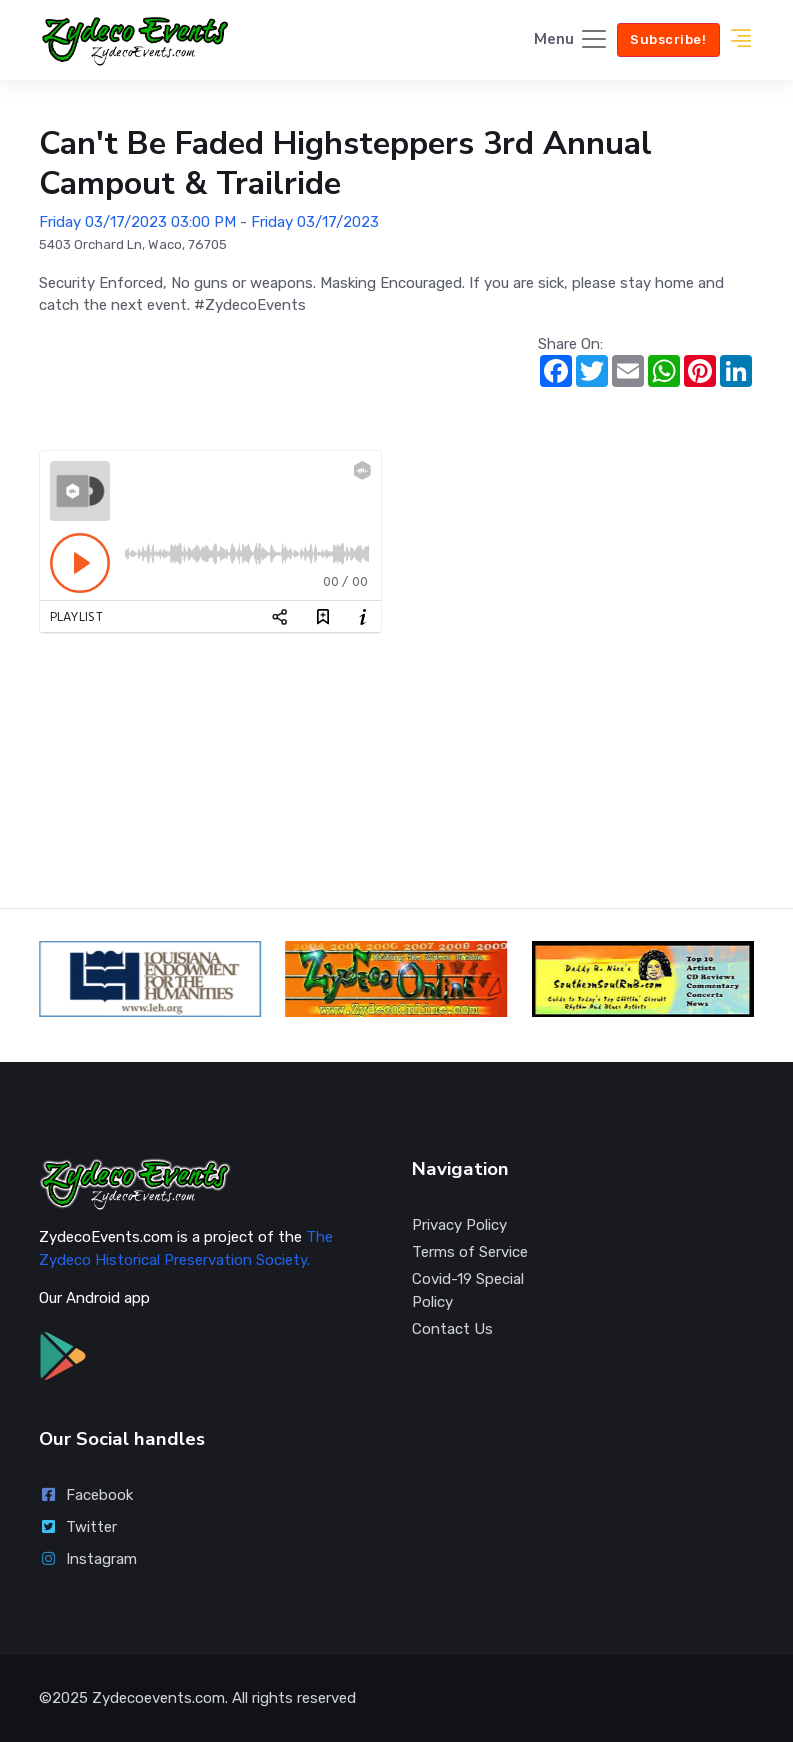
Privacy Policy (459, 1225)
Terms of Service (470, 1252)
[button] (741, 40)
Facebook (86, 1495)
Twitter (78, 1527)
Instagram (88, 1559)
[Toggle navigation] (571, 40)
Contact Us (452, 1329)
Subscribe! (668, 39)
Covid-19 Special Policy (468, 1290)
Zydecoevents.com (158, 1698)
